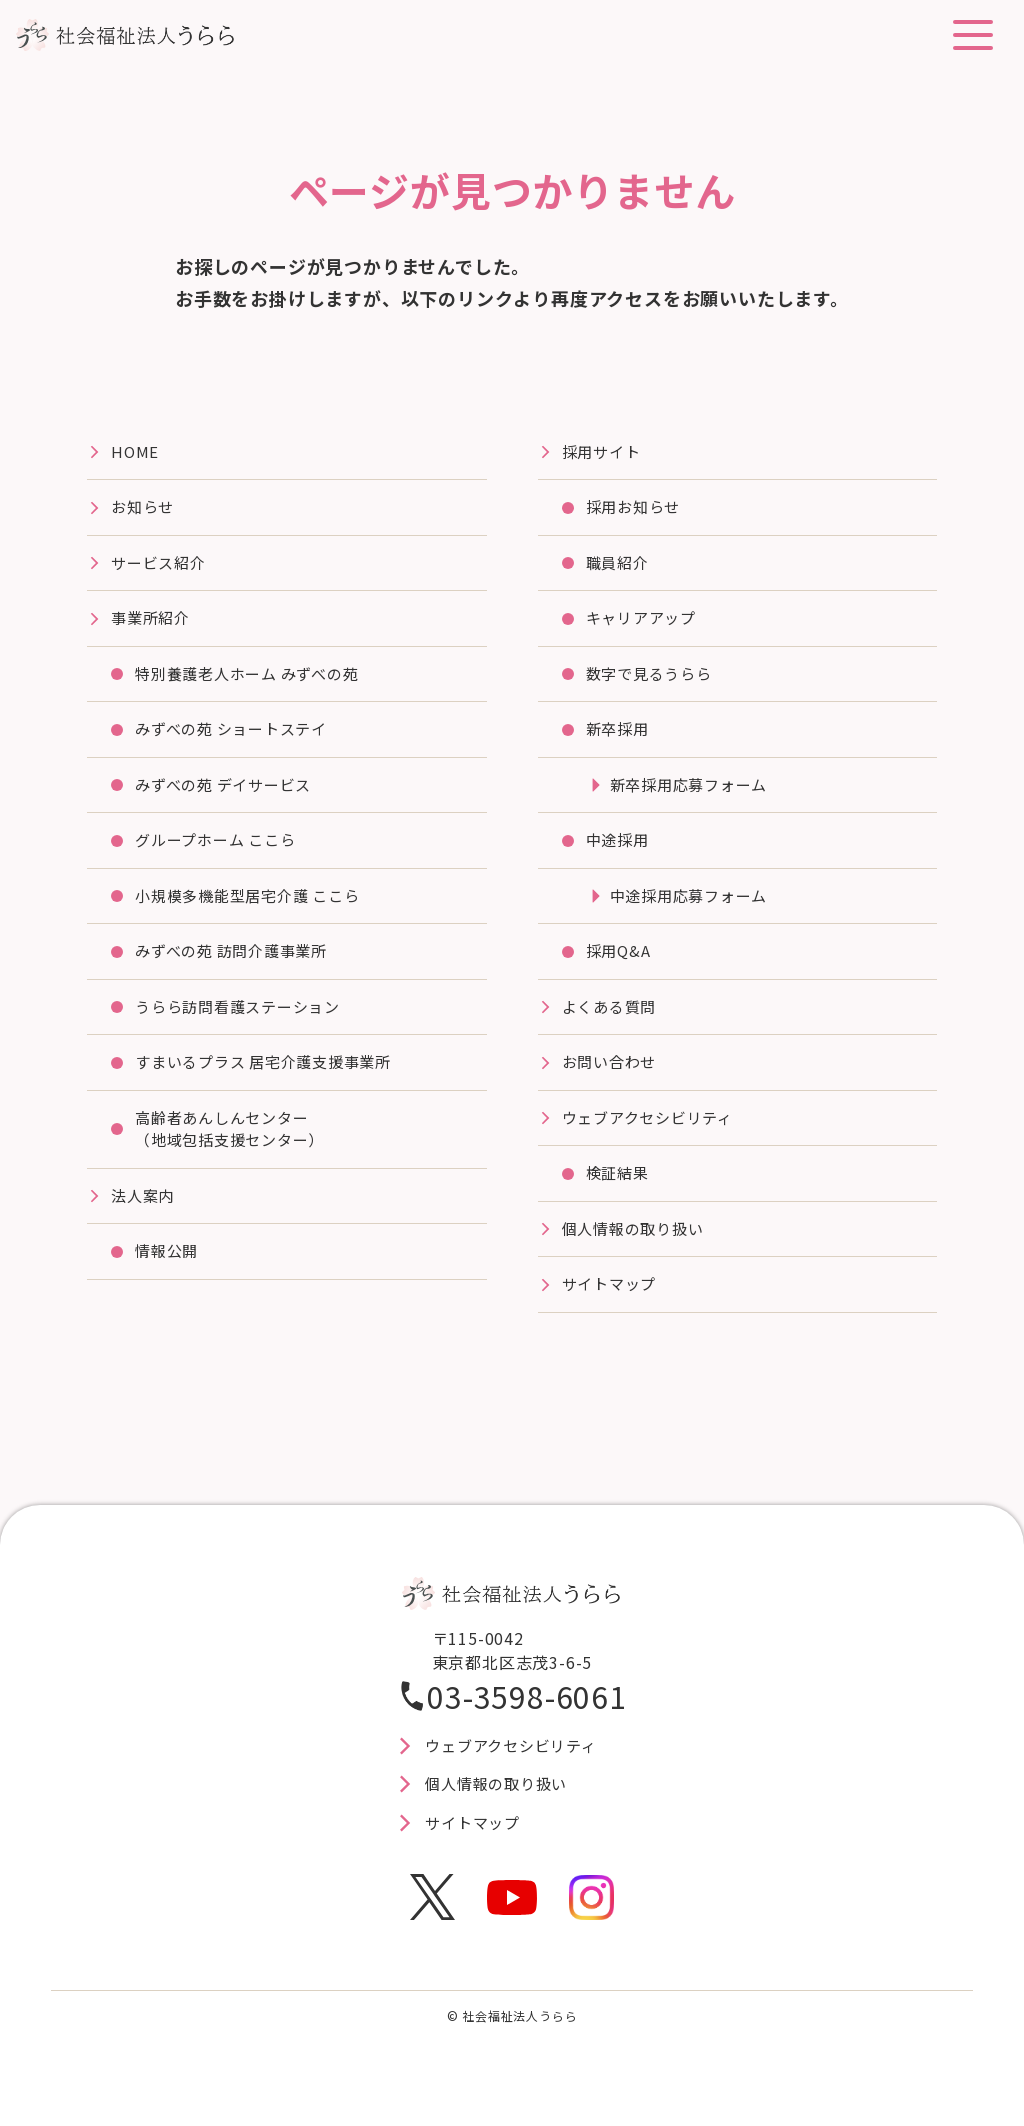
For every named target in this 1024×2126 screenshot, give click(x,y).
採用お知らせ (636, 510)
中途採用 (619, 852)
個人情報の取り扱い (637, 1251)
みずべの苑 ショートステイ (237, 738)
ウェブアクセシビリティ (653, 1137)
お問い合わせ (612, 1080)
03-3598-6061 (527, 1720)
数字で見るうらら (653, 681)
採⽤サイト (604, 453)
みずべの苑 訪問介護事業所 (237, 966)
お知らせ (144, 510)
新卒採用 (619, 738)
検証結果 (619, 1194)
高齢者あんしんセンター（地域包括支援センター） (236, 1149)
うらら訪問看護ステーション (244, 1023)
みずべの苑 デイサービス (229, 795)
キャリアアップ (645, 624)
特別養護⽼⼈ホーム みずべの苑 (254, 681)
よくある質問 (612, 1023)
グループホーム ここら (221, 852)
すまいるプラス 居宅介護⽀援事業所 (272, 1080)
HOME (135, 453)
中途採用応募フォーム (694, 909)
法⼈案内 (144, 1218)
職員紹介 (619, 567)
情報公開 (168, 1275)
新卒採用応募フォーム (694, 795)
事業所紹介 (153, 624)
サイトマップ (612, 1308)
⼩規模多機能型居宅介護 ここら (255, 909)
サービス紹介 (161, 567)
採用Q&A (620, 966)
